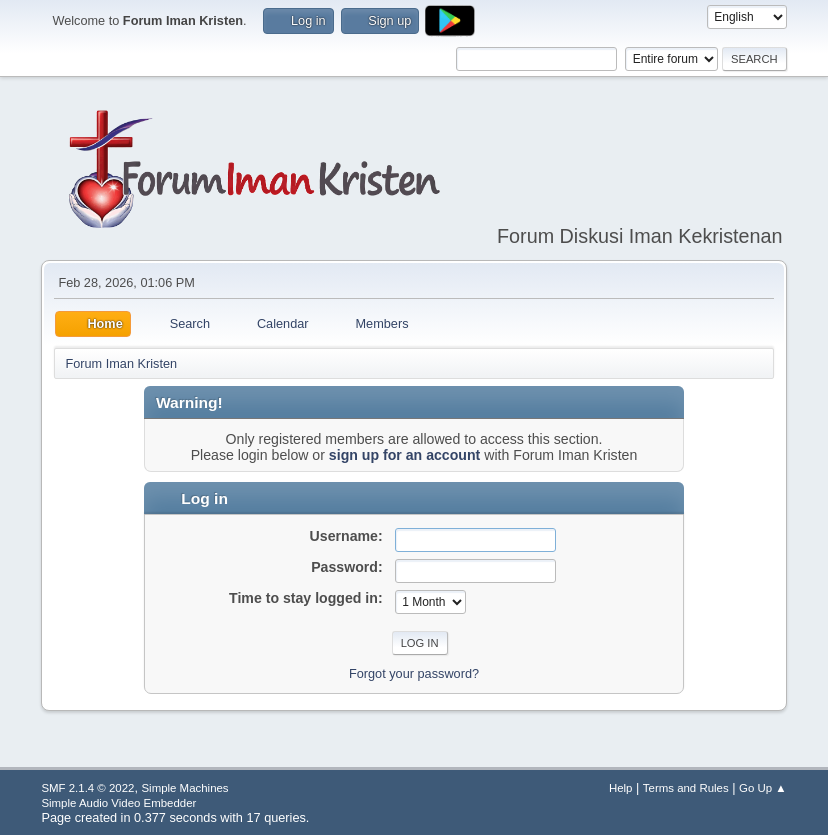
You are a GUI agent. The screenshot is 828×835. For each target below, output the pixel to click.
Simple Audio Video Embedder (118, 803)
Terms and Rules (686, 788)
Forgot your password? (414, 673)
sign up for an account (404, 455)
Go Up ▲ (763, 788)
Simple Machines (184, 788)
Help (621, 788)
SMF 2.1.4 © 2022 (87, 788)
